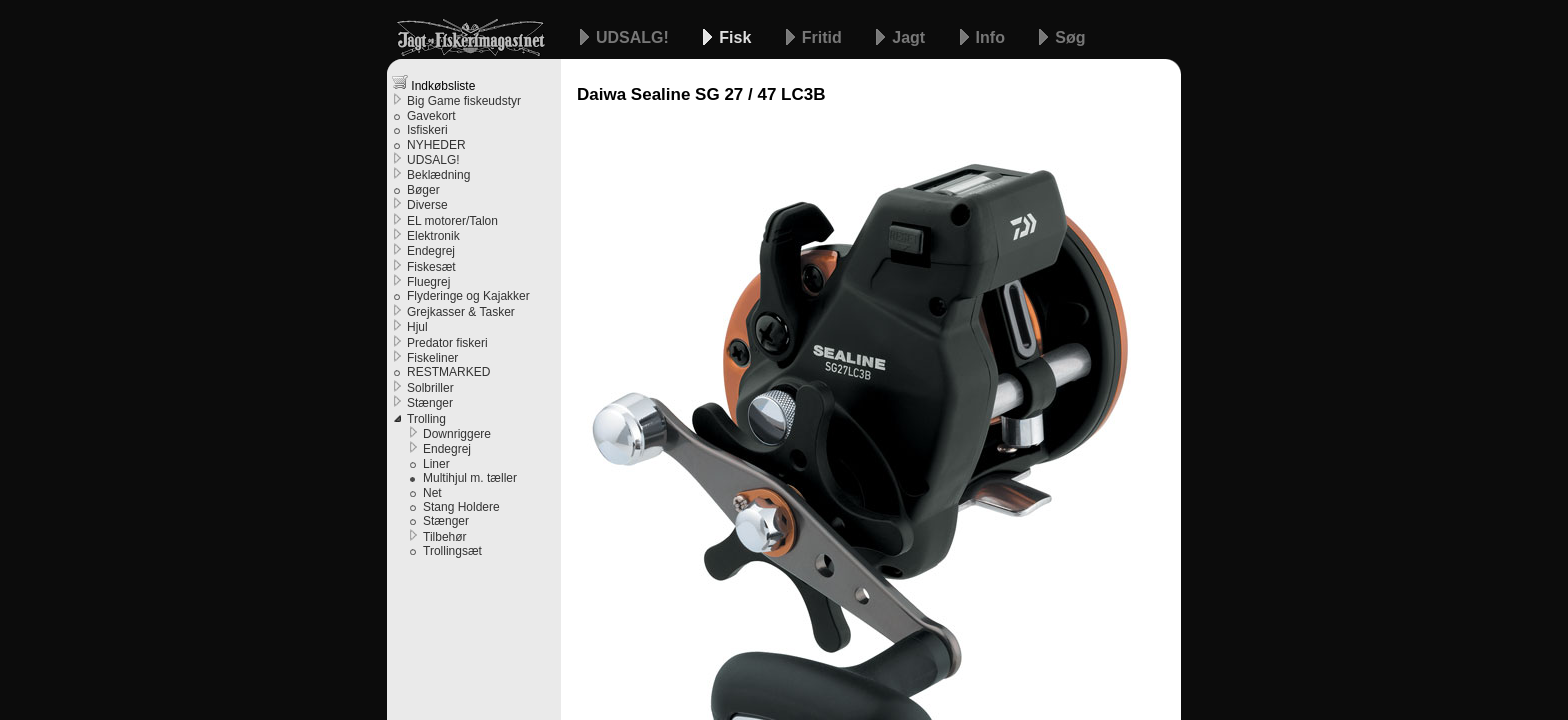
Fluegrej (428, 282)
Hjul (417, 327)
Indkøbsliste (433, 83)
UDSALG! (634, 37)
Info (993, 37)
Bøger (423, 190)
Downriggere (457, 434)
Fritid (824, 37)
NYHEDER (436, 145)
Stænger (430, 403)
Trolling (426, 419)
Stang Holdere (461, 507)
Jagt (910, 37)
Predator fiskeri (447, 343)
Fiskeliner (432, 358)
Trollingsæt (452, 551)
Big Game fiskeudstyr (464, 101)
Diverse (427, 205)
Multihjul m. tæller (470, 478)
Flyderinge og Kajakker (468, 296)
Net (432, 493)
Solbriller (430, 388)
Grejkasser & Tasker (461, 312)
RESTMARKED (448, 372)
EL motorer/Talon (452, 221)
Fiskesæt (431, 267)
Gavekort (431, 116)
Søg (1070, 37)
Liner (436, 464)
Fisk (737, 37)
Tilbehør (445, 537)
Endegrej (431, 251)
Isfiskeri (427, 130)
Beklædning (438, 175)
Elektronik (433, 236)
